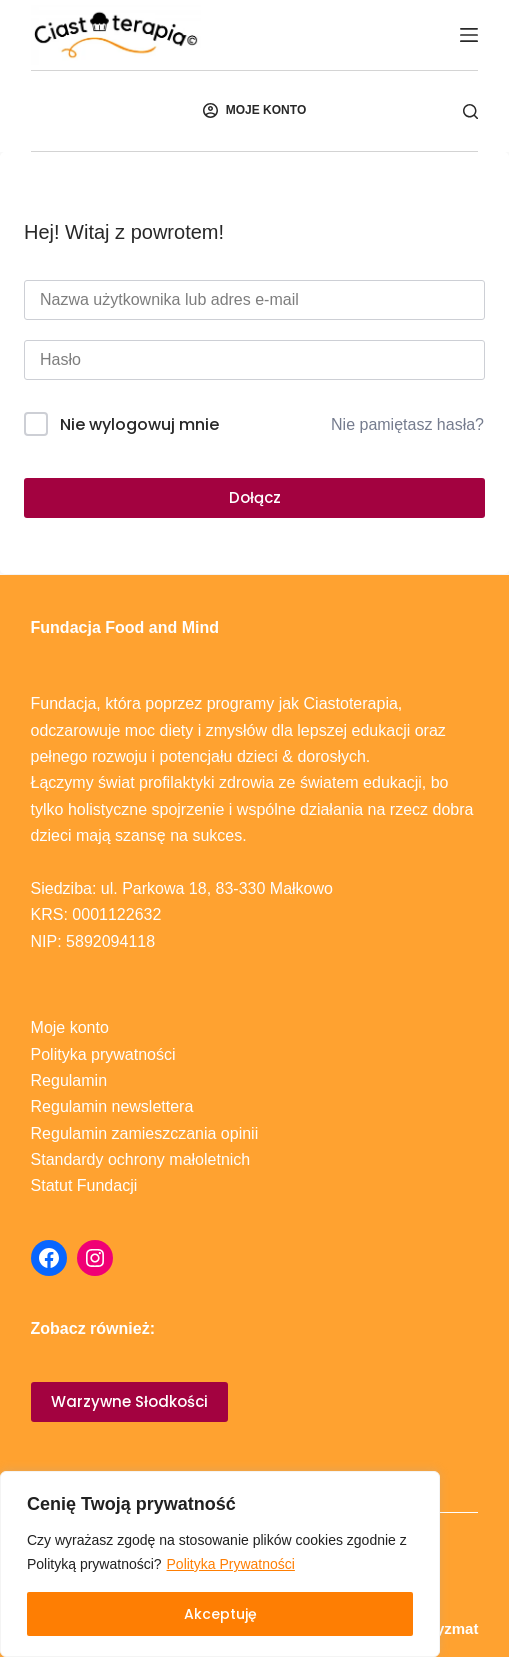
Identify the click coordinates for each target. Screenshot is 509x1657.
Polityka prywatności (103, 1054)
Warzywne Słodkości (129, 1401)
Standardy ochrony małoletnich (141, 1159)
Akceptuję (220, 1614)
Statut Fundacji (84, 1185)
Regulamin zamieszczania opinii (145, 1133)
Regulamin (69, 1080)
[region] (220, 1564)
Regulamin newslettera (112, 1106)
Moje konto (70, 1027)
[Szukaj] (470, 111)
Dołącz (255, 497)
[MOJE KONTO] (254, 111)
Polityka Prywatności (231, 1564)
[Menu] (469, 35)
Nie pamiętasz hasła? (407, 424)
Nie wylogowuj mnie (139, 424)
